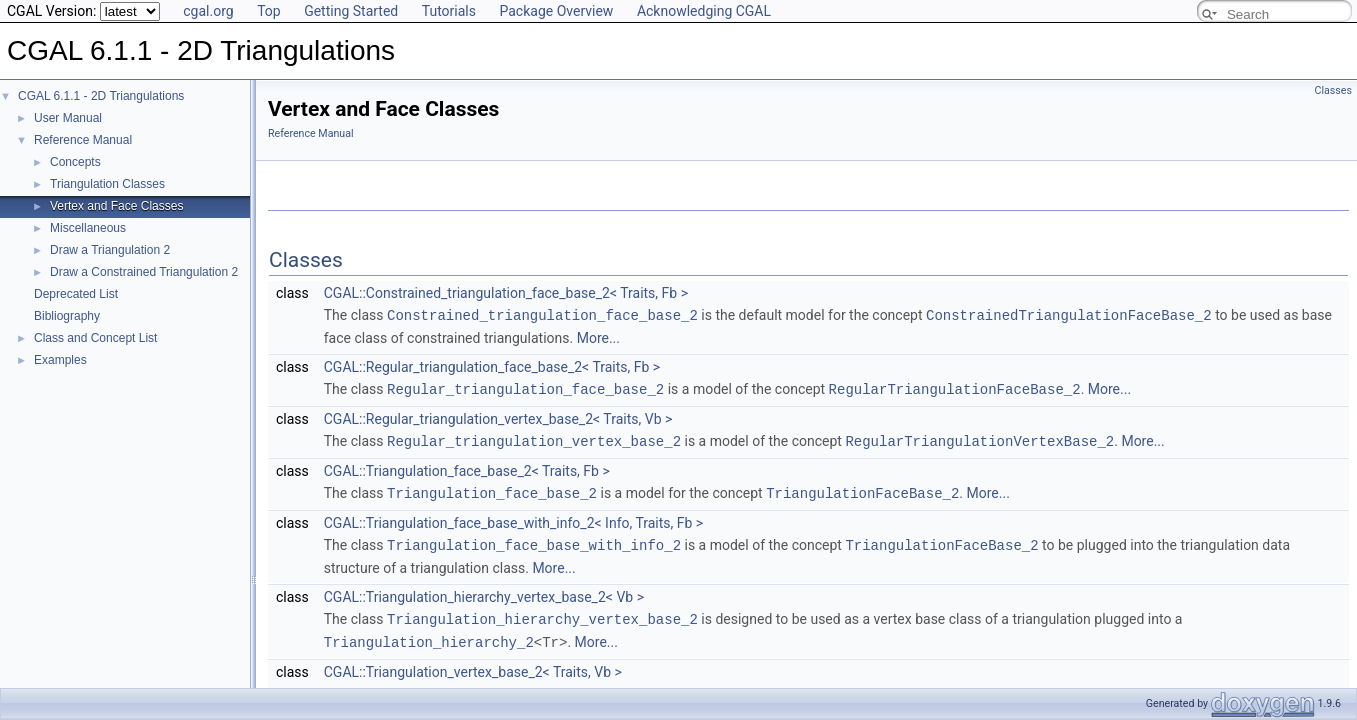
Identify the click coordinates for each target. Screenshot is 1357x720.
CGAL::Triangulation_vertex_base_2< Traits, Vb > (473, 665)
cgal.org (208, 11)
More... (598, 337)
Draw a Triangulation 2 (110, 250)
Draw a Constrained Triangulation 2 (144, 272)
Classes (1333, 90)
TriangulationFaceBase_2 (862, 489)
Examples (60, 360)
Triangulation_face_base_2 (492, 489)
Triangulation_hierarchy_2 (429, 635)
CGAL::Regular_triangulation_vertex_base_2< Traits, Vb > (498, 417)
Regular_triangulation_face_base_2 (525, 387)
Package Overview (556, 11)
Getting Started (351, 11)
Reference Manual (83, 140)
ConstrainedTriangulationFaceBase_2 (1069, 314)
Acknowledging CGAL (704, 11)
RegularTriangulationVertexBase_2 (979, 438)
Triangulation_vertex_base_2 (500, 686)
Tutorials (449, 11)
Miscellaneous (88, 228)
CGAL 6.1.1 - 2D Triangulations (101, 96)
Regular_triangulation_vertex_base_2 (534, 438)
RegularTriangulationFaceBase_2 (955, 387)
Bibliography (67, 316)
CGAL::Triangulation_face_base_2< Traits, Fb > (467, 468)
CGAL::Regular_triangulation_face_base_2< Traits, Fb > (492, 366)
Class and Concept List (95, 338)
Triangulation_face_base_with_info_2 (534, 540)
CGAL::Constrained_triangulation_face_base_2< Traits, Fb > (506, 293)
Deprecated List (76, 294)
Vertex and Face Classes (116, 206)
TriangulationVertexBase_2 (947, 686)
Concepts (75, 162)
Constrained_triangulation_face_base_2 (542, 314)
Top (269, 11)
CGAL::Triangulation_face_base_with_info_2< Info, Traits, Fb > (513, 519)
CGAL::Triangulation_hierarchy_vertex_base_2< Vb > (484, 592)
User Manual (68, 118)
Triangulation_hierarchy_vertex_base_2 (542, 613)
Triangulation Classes (107, 184)
